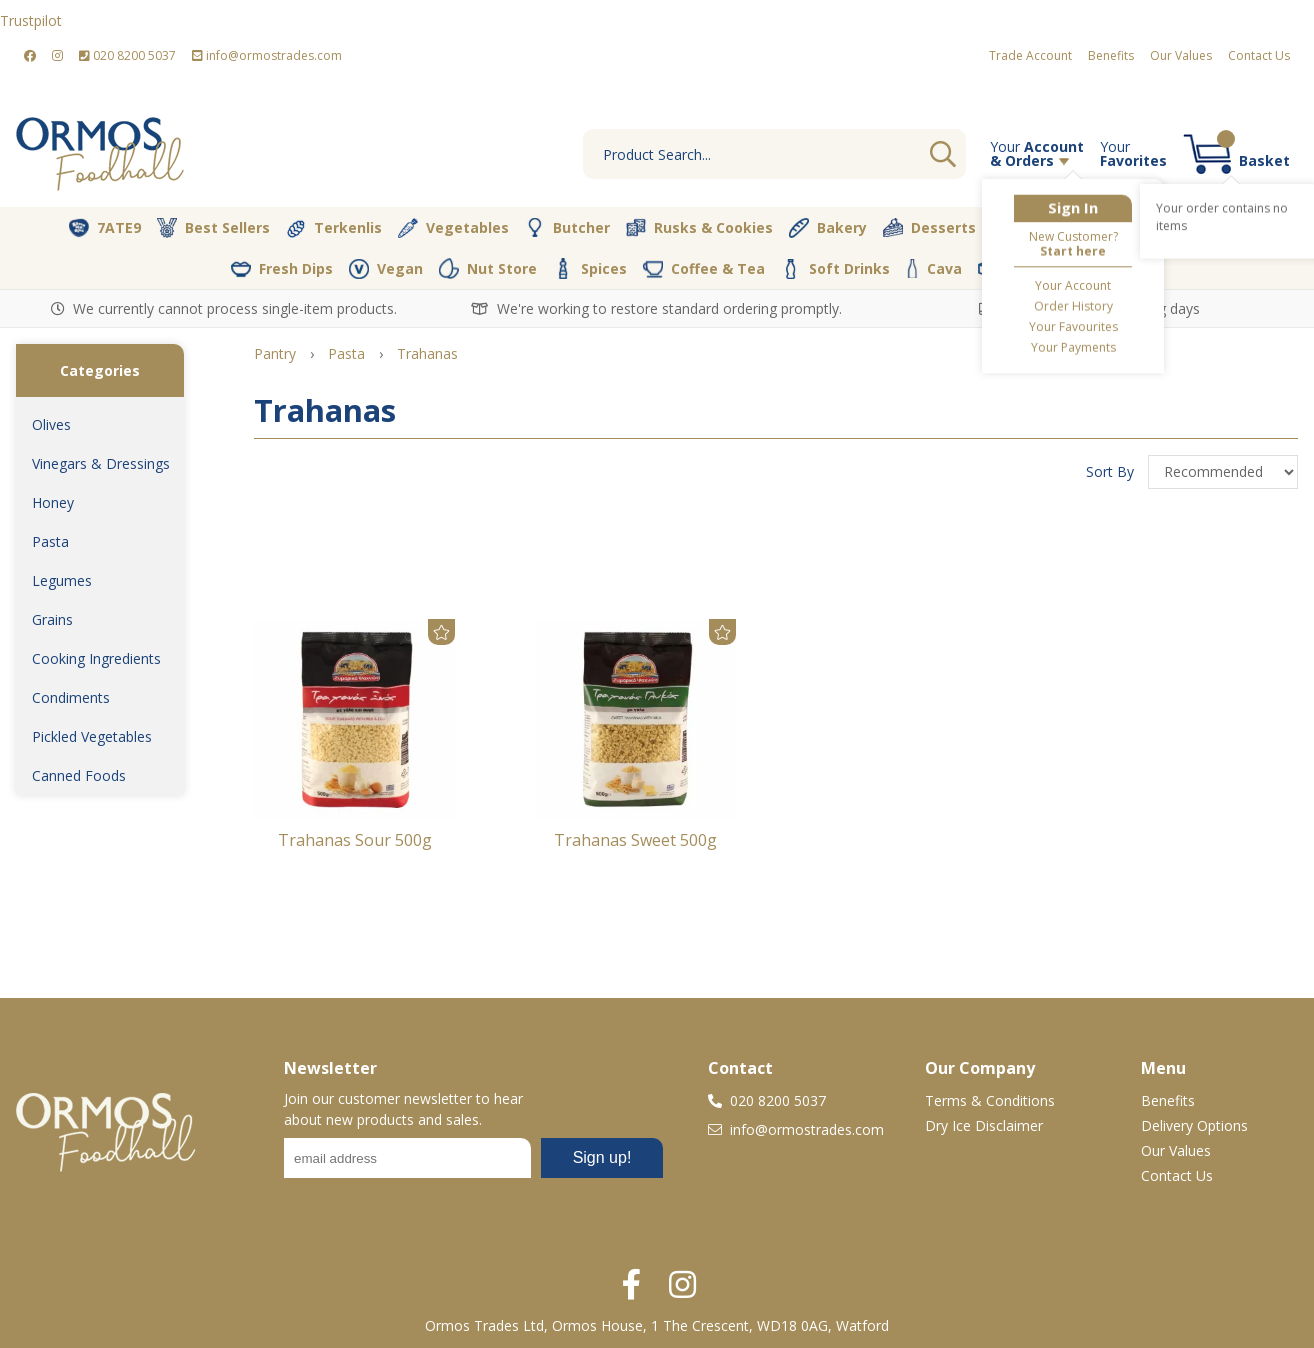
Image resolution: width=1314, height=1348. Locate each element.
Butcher (567, 228)
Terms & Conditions (990, 1100)
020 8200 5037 (127, 55)
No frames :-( (473, 1164)
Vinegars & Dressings (101, 463)
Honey (53, 502)
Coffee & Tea (704, 268)
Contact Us (1259, 55)
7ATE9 (105, 228)
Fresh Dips (282, 269)
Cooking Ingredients (96, 658)
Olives (51, 424)
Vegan (386, 269)
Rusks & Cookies (699, 228)
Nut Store (488, 268)
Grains (52, 619)
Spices (590, 268)
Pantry (1127, 227)
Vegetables (453, 228)
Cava (934, 268)
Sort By (1112, 471)
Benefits (1111, 55)
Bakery (828, 228)
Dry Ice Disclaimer (984, 1125)
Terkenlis (334, 228)
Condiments (71, 697)
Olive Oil (1032, 228)
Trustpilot (31, 20)
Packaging (1030, 269)
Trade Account (1030, 55)
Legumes (62, 580)
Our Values (1181, 55)
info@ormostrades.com (267, 55)
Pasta (50, 541)
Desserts (929, 228)
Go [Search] (943, 154)
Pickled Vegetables (92, 736)
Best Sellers (213, 228)
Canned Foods (79, 775)
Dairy (1213, 228)
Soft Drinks (835, 269)
